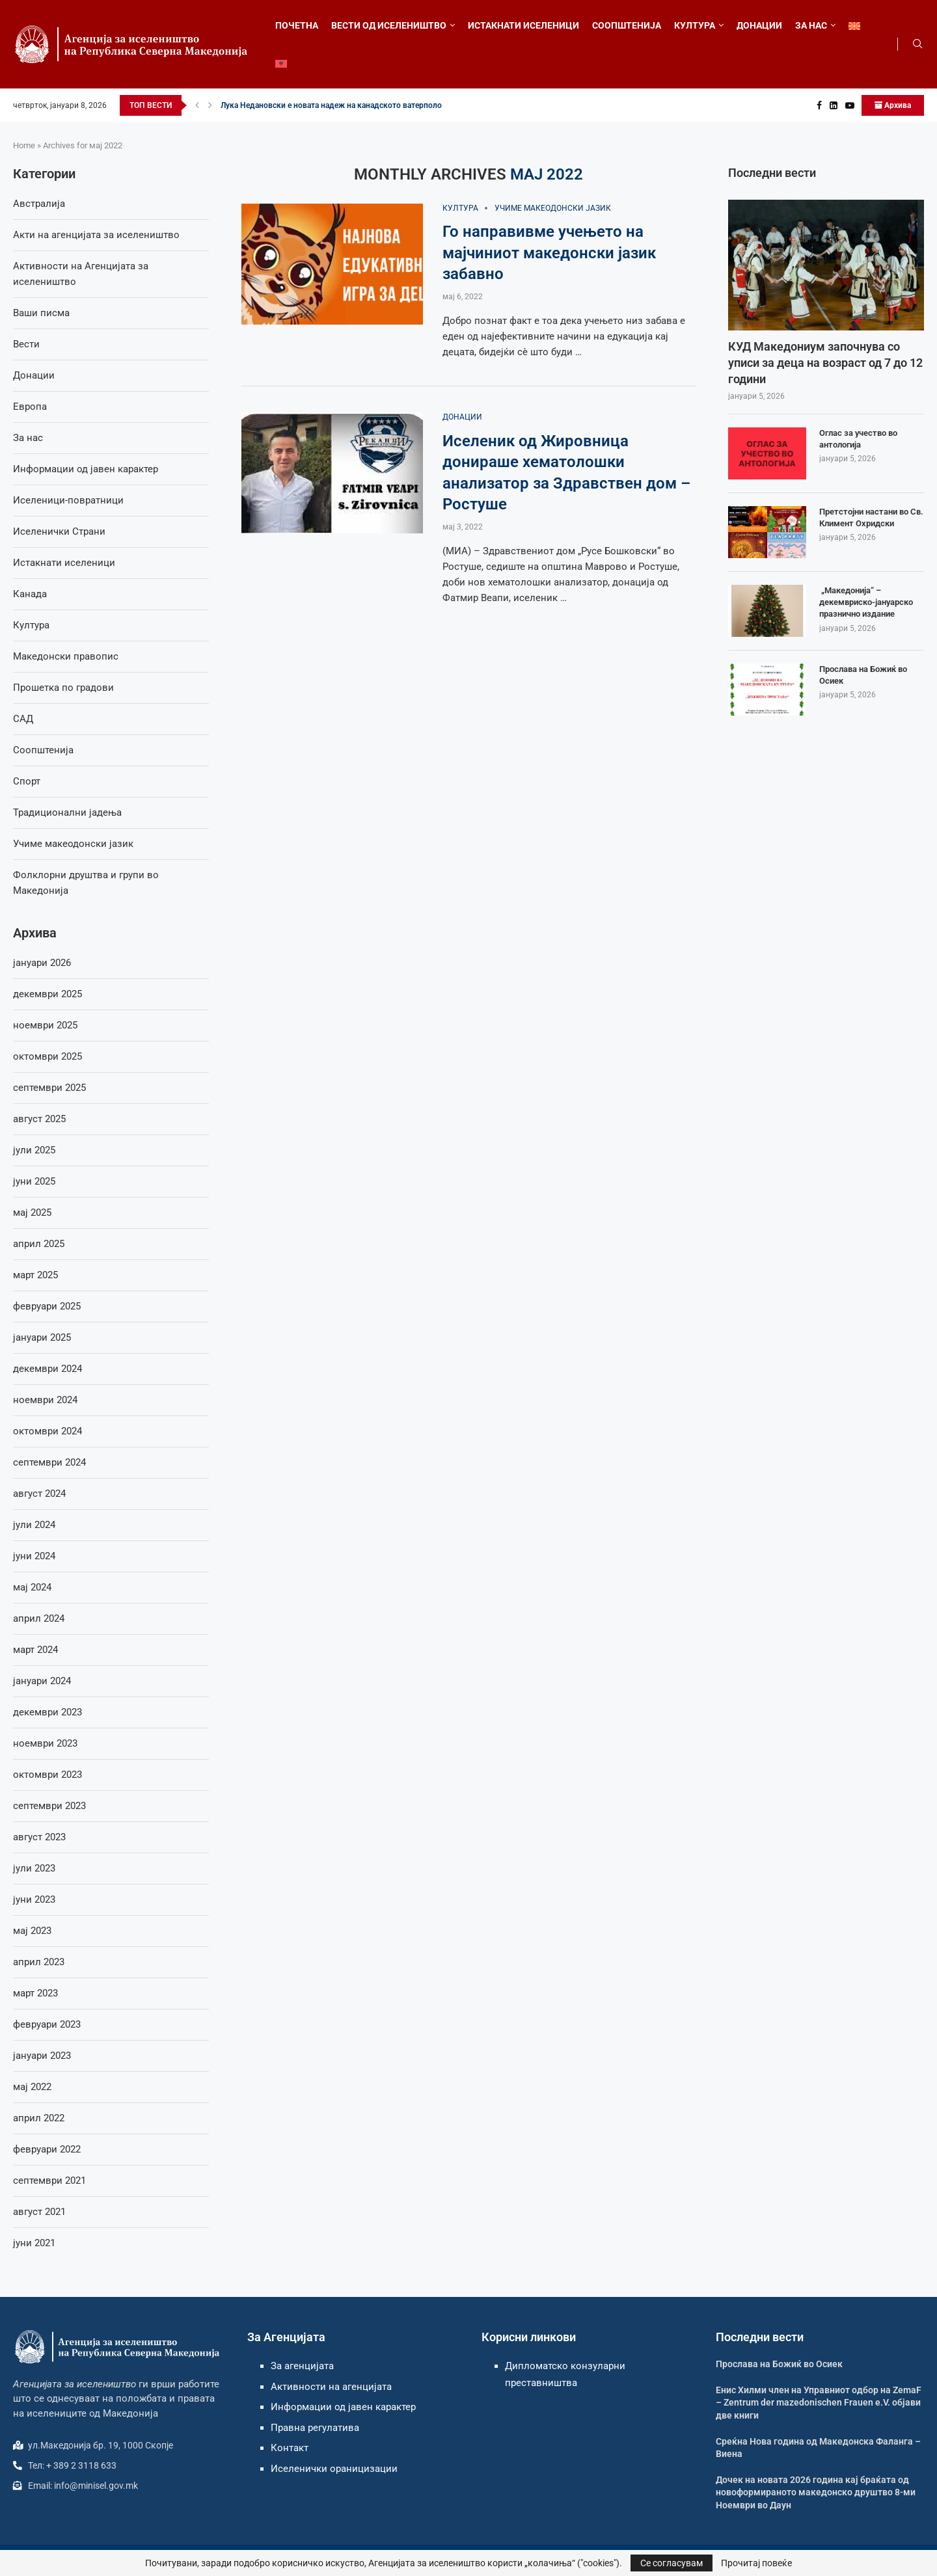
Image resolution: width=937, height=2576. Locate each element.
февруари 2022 (47, 2149)
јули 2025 (34, 1150)
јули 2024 (34, 1525)
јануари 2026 (42, 963)
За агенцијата (302, 2366)
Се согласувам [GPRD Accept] (671, 2563)
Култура (31, 625)
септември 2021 (49, 2180)
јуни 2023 (34, 1899)
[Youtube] (850, 105)
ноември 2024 (45, 1400)
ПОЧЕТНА (296, 25)
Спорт (26, 781)
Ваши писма (41, 313)
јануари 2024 (42, 1681)
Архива (893, 105)
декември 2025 (47, 994)
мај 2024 (32, 1587)
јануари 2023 (42, 2055)
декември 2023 (47, 1712)
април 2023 (38, 1962)
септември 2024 (49, 1462)
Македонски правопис (65, 656)
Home (24, 145)
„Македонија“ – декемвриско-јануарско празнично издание (866, 602)
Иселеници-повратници (68, 500)
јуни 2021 (34, 2243)
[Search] (917, 44)
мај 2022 (32, 2087)
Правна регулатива (315, 2428)
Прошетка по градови (63, 687)
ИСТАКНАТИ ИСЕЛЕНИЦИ (523, 25)
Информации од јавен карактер (85, 469)
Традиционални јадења (67, 812)
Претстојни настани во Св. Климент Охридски (871, 517)
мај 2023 (32, 1931)
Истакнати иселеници (64, 563)
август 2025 (39, 1119)
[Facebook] (819, 105)
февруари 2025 (47, 1306)
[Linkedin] (833, 105)
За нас (28, 438)
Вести (26, 344)
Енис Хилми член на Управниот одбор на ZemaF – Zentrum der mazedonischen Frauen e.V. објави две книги (818, 2403)
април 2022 (38, 2118)
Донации (34, 375)
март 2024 (35, 1650)
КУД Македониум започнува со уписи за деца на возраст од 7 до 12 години (825, 363)
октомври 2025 (47, 1056)
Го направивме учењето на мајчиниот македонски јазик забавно (549, 252)
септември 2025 (49, 1087)
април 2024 (38, 1618)
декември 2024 (47, 1369)
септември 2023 (49, 1806)
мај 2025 (32, 1212)
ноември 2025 (45, 1025)
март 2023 (35, 1993)
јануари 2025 (42, 1337)
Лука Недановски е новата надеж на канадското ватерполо (331, 105)
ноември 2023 (45, 1743)
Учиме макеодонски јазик (73, 844)
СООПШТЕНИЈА (626, 25)
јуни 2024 (34, 1556)
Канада (30, 594)
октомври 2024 (47, 1431)
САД (23, 719)
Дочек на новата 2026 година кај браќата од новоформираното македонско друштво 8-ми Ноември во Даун (816, 2492)
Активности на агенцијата (331, 2387)
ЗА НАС (811, 25)
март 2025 (35, 1275)
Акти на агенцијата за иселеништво (96, 235)
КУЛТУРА (694, 25)
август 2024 (39, 1493)
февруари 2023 (47, 2024)
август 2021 (39, 2212)
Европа (30, 406)
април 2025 (38, 1244)
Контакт (289, 2448)
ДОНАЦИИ (759, 25)
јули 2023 (34, 1868)
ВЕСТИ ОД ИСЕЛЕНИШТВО (388, 25)
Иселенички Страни (59, 531)
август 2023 (39, 1837)
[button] (197, 105)
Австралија (39, 203)
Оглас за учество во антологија (858, 438)
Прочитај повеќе (756, 2563)
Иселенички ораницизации (334, 2469)
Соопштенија (43, 750)
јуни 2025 (34, 1181)
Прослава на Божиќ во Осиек (863, 675)
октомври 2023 (47, 1774)
